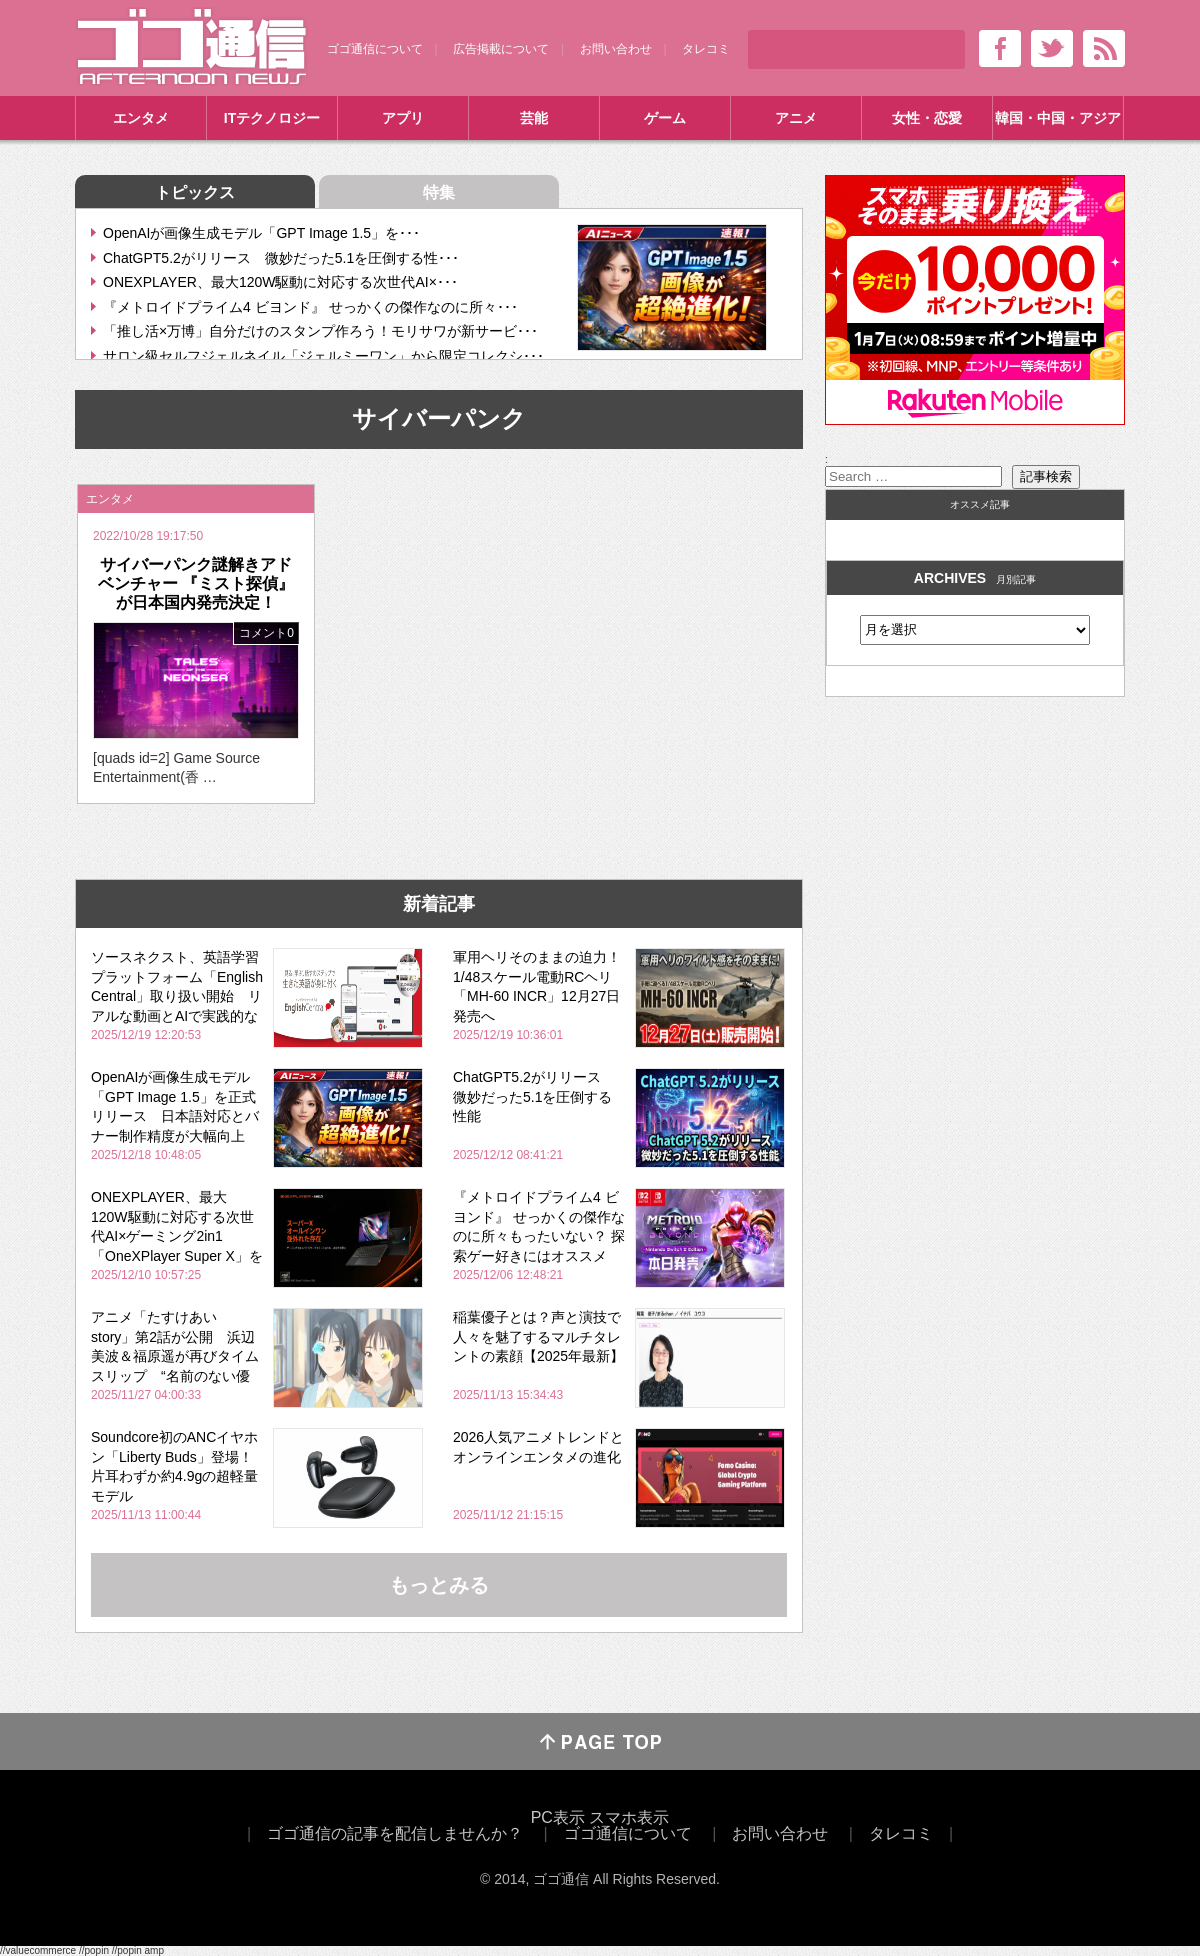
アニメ (796, 118)
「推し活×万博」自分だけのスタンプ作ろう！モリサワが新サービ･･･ (320, 331)
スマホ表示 (629, 1817)
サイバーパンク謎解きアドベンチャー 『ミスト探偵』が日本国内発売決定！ (196, 583)
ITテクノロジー (272, 118)
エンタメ (141, 118)
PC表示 (558, 1817)
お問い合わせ (616, 49)
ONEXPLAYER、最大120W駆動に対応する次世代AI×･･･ (280, 282)
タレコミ (706, 49)
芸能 (534, 118)
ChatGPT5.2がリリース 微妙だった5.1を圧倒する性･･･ (281, 258)
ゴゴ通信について (375, 49)
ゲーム (665, 118)
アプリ (403, 118)
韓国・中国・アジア (1058, 118)
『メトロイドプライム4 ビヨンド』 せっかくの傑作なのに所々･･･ (310, 307)
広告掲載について (501, 49)
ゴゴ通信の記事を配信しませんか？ (395, 1833)
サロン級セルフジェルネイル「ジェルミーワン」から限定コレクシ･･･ (323, 356)
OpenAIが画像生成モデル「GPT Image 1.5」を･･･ (261, 233)
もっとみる (439, 1585)
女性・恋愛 (927, 118)
